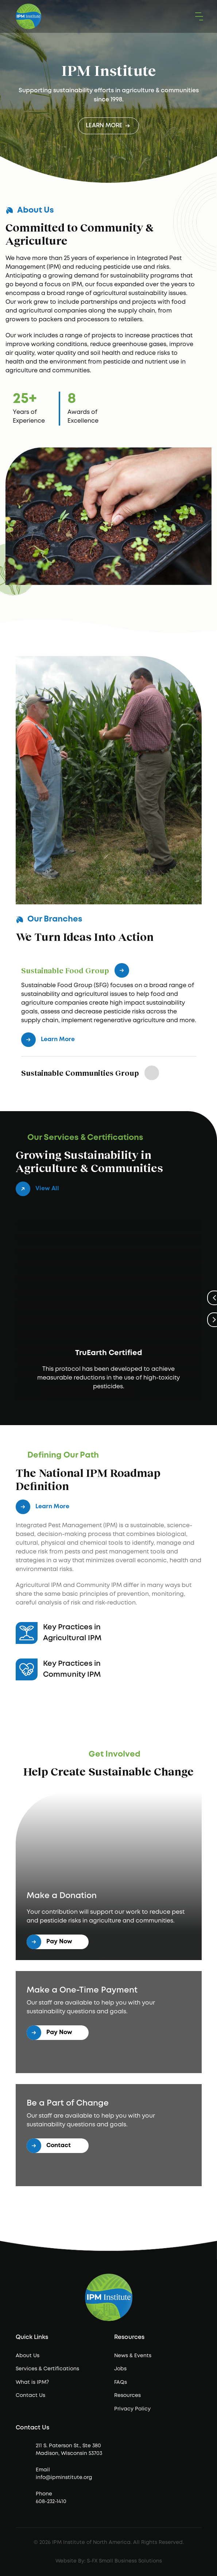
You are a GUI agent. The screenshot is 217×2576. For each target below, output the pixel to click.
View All (37, 1189)
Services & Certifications (47, 2369)
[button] (198, 16)
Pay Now (49, 1942)
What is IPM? (32, 2382)
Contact (49, 2145)
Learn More (108, 125)
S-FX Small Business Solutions (124, 2561)
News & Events (132, 2356)
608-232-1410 (51, 2501)
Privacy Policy (132, 2409)
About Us (27, 2356)
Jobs (120, 2369)
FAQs (120, 2382)
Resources (127, 2395)
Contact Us (30, 2395)
